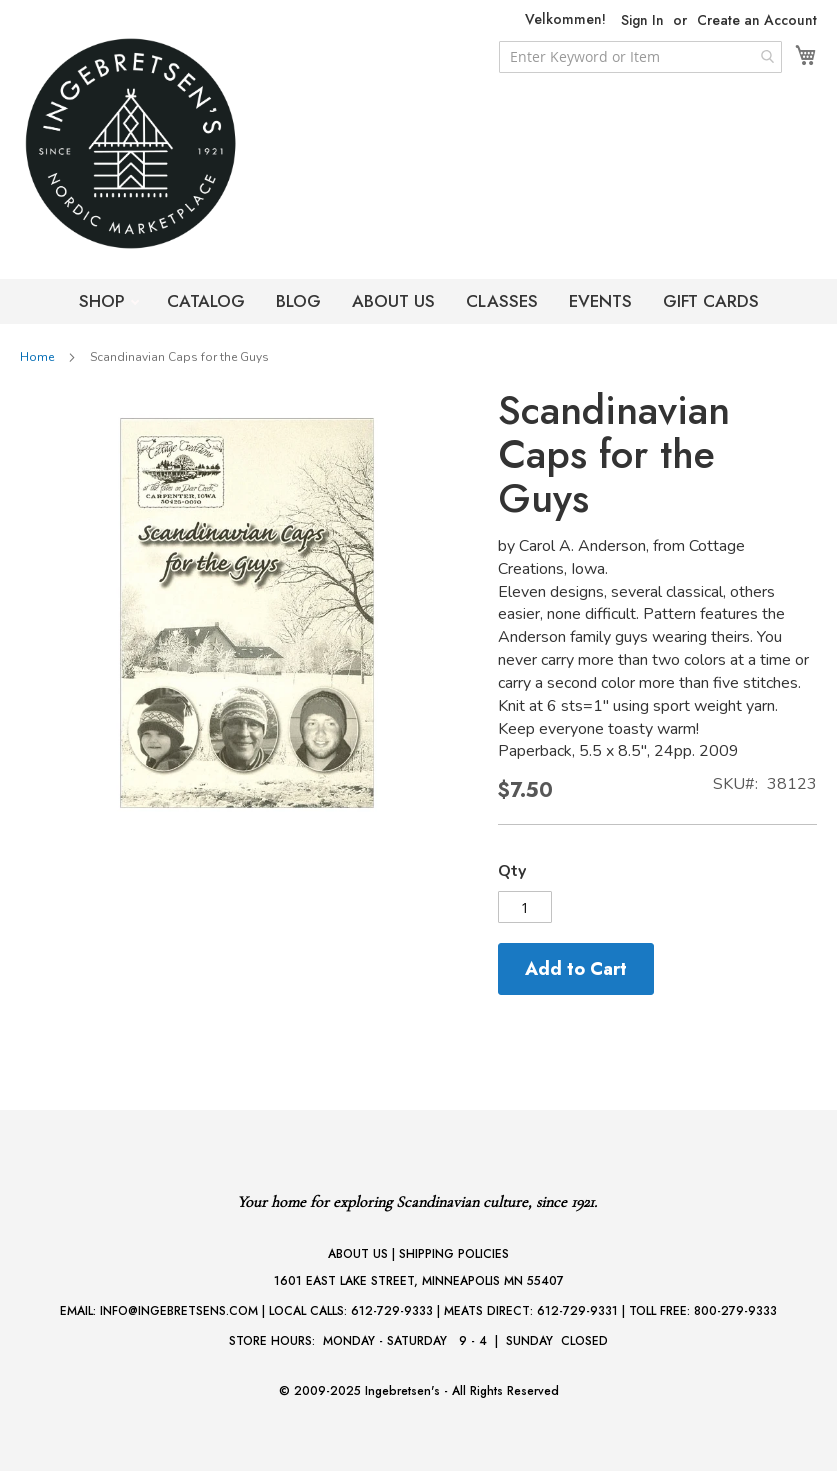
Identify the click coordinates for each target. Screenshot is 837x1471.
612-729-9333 (392, 1311)
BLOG (298, 301)
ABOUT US (393, 301)
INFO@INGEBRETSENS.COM (179, 1311)
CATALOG (206, 301)
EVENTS (600, 301)
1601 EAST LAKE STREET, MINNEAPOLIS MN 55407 (419, 1281)
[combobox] (640, 57)
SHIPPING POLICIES (454, 1254)
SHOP (104, 301)
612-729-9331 (577, 1311)
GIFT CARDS (711, 301)
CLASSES (502, 301)
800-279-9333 (735, 1311)
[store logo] (170, 143)
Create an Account (757, 20)
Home (37, 357)
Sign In (642, 20)
